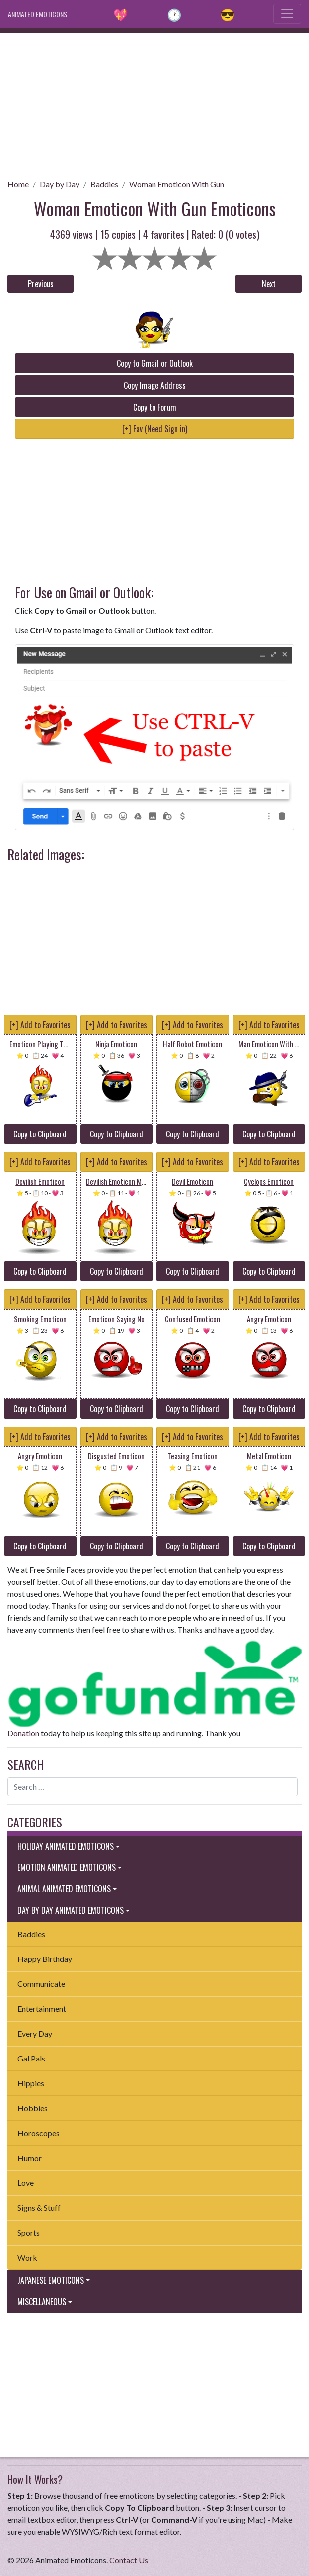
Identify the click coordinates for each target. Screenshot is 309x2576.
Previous (41, 284)
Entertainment (41, 2008)
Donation (23, 1733)
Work (27, 2257)
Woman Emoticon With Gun (176, 184)
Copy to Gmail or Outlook (155, 363)
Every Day (34, 2033)
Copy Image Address (155, 385)
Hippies (30, 2083)
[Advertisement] (154, 102)
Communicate (41, 1983)
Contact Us (128, 2560)
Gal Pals (31, 2058)
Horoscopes (38, 2133)
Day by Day (59, 184)
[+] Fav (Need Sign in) (154, 429)
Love (25, 2182)
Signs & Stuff (39, 2207)
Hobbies (32, 2108)
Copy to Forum (154, 407)
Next (269, 284)
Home (18, 184)
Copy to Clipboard (40, 1134)
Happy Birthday (44, 1958)
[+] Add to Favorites (40, 1024)
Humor (29, 2158)
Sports (28, 2232)
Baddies (104, 184)
